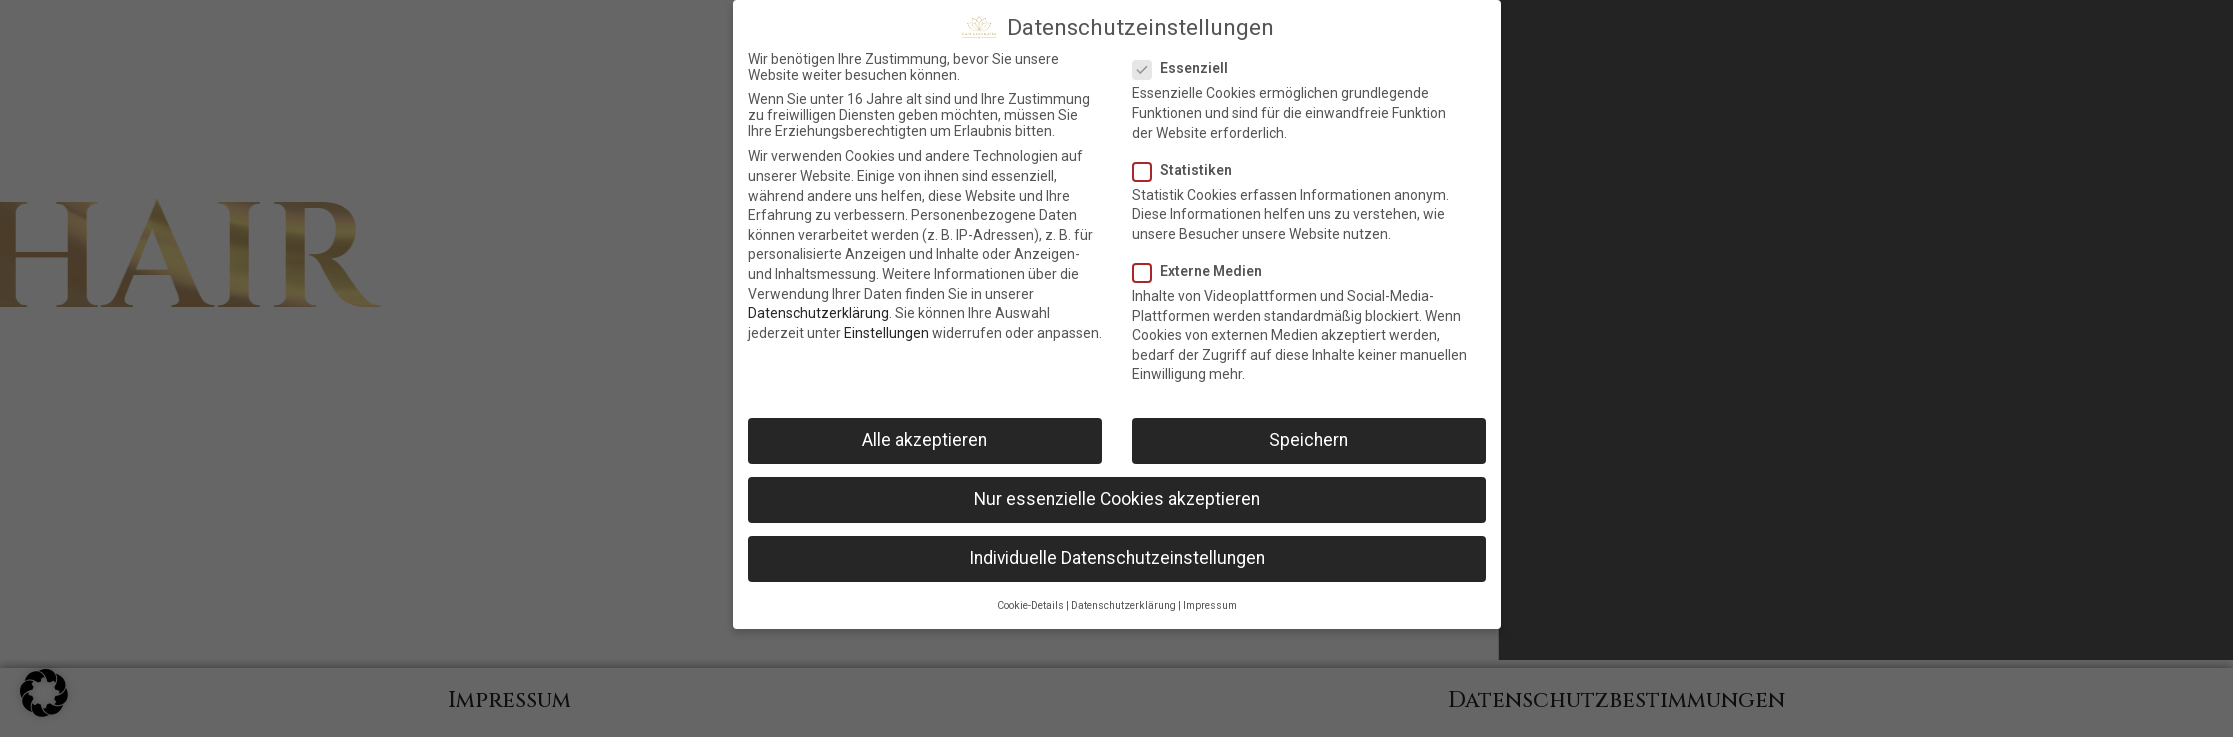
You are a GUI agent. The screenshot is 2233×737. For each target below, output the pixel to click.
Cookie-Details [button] (1030, 605)
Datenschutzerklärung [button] (1123, 605)
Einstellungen (886, 333)
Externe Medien (1203, 271)
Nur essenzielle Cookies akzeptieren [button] (1117, 499)
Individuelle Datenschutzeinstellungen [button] (1117, 558)
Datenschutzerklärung (818, 313)
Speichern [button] (1308, 440)
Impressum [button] (1210, 605)
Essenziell (1186, 68)
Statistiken (1188, 170)
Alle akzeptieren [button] (924, 440)
